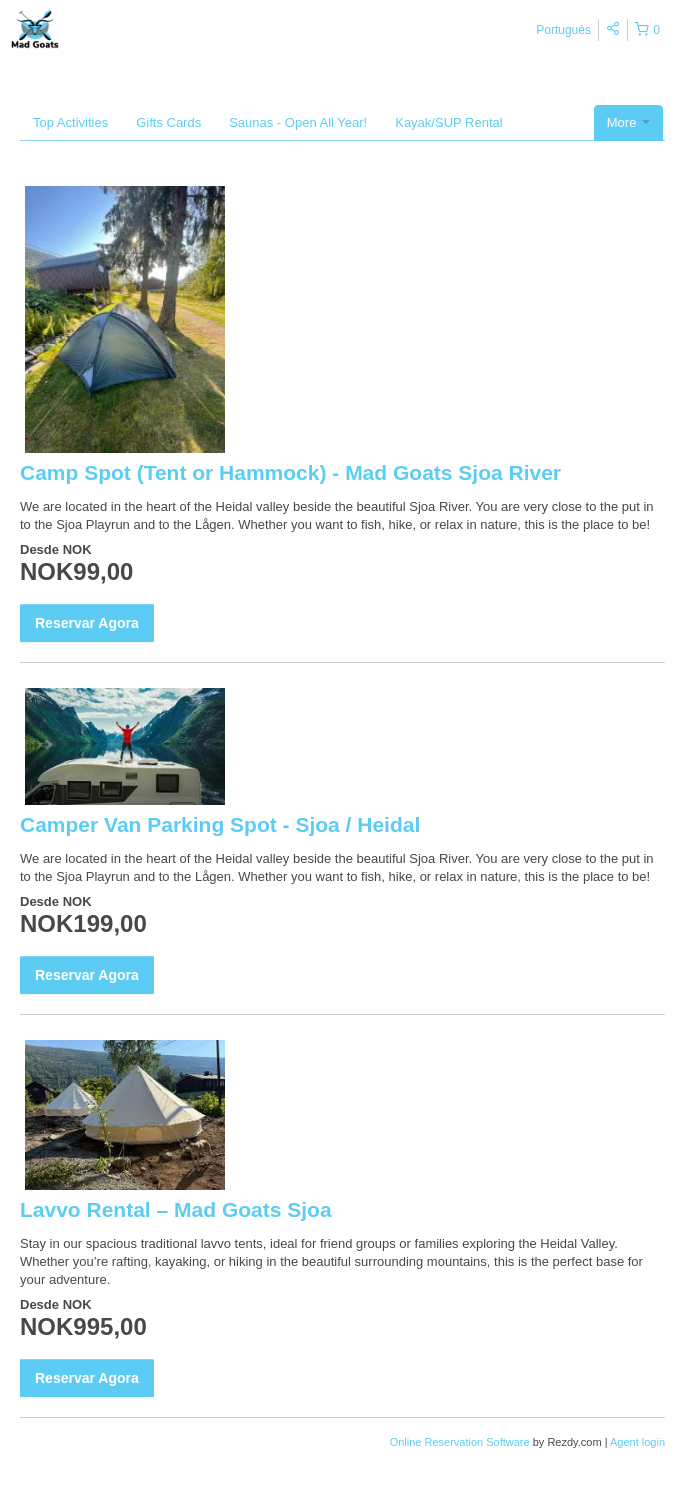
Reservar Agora (87, 623)
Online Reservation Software (460, 1442)
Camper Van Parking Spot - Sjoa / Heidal (220, 824)
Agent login (637, 1442)
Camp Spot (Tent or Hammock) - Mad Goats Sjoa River (290, 472)
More (628, 122)
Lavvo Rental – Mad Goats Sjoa (176, 1209)
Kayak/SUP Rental (448, 122)
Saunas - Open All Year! (298, 122)
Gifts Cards (168, 122)
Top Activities (70, 122)
